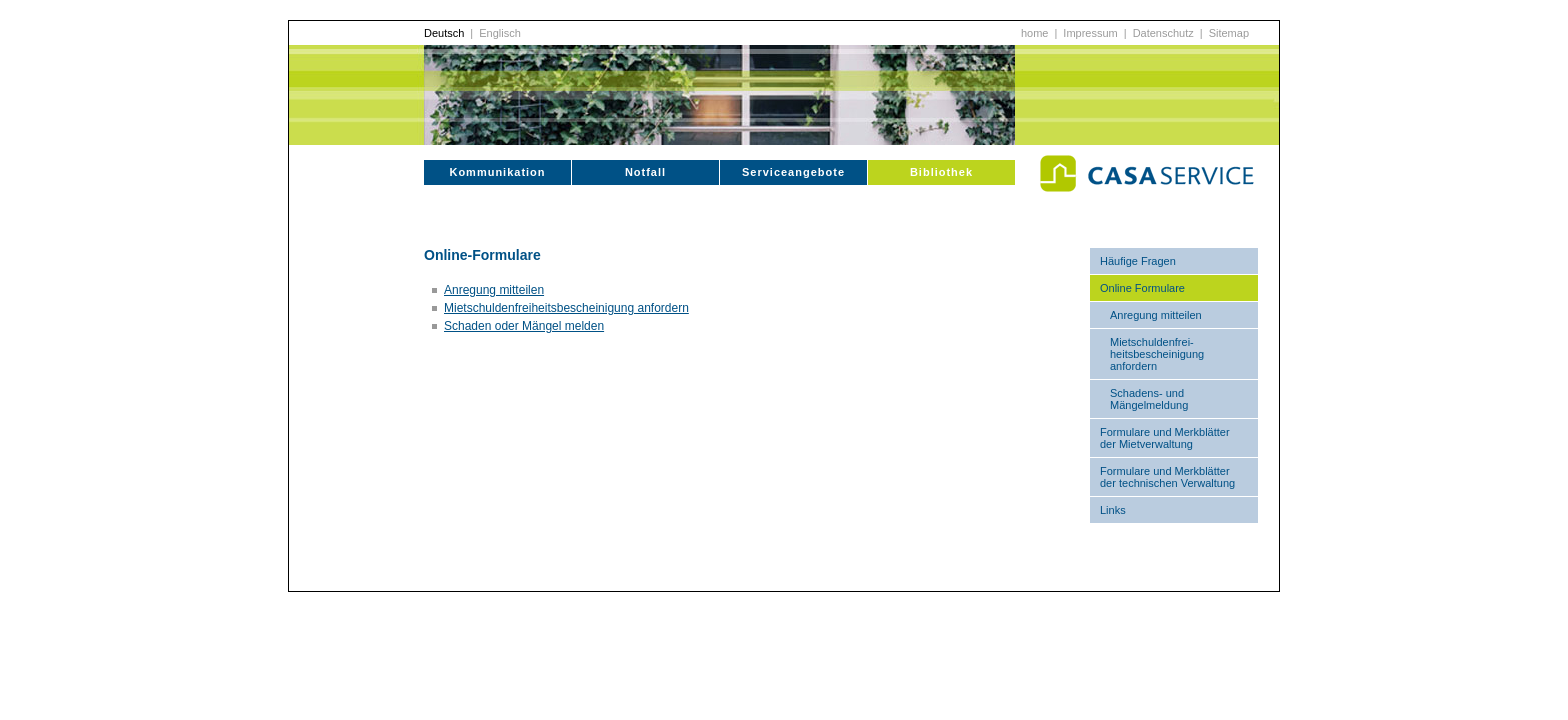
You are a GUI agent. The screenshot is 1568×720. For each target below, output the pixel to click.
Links (1113, 510)
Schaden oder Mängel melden (524, 326)
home (1035, 33)
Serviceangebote (793, 172)
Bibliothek (941, 172)
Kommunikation (497, 172)
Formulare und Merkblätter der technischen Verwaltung (1167, 477)
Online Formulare (1142, 288)
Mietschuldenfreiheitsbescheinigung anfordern (566, 308)
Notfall (645, 172)
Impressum (1090, 33)
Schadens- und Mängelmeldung (1149, 399)
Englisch (500, 33)
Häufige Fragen (1138, 261)
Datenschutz (1163, 33)
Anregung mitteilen (1156, 315)
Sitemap (1229, 33)
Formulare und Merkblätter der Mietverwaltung (1165, 438)
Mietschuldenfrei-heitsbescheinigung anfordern (1157, 354)
